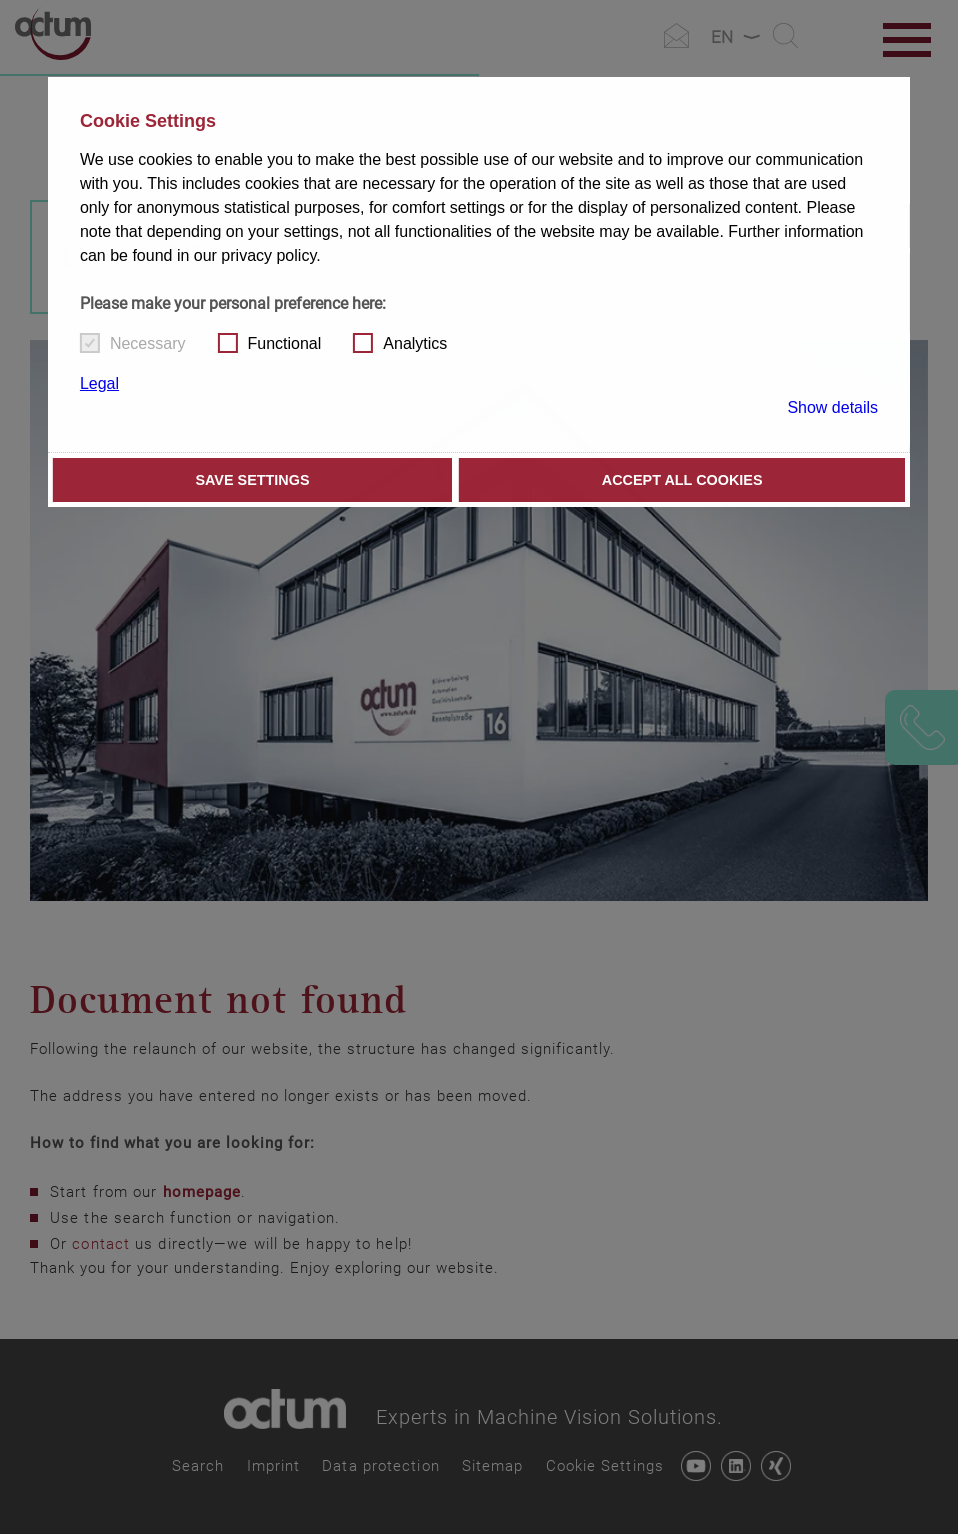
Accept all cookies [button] (682, 480)
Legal (99, 383)
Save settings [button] (252, 480)
